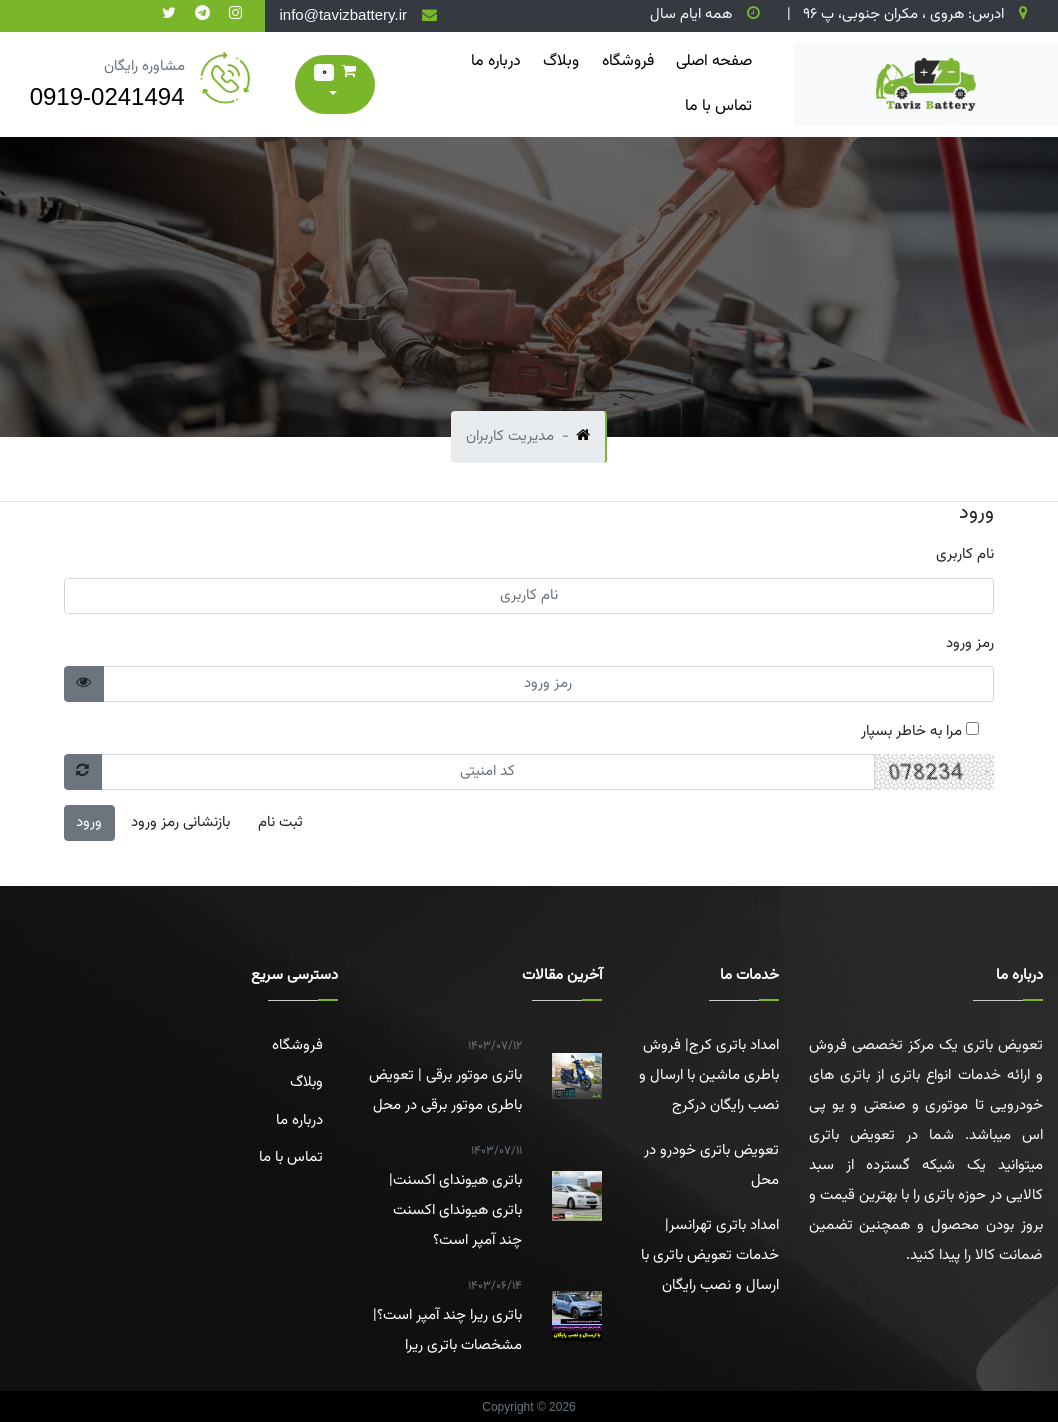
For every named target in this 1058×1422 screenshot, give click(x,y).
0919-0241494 (107, 96)
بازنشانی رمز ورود (180, 822)
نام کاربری (965, 554)
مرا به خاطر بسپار (920, 731)
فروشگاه (628, 61)
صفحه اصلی (714, 61)
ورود (89, 822)
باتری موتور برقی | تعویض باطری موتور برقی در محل (445, 1074)
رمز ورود (970, 643)
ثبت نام (280, 822)
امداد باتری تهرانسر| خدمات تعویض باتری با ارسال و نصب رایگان (710, 1255)
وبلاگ (561, 61)
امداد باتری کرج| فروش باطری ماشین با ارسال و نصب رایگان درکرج (709, 1075)
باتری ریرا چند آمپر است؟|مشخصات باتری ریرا (445, 1314)
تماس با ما (718, 106)
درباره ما (496, 61)
